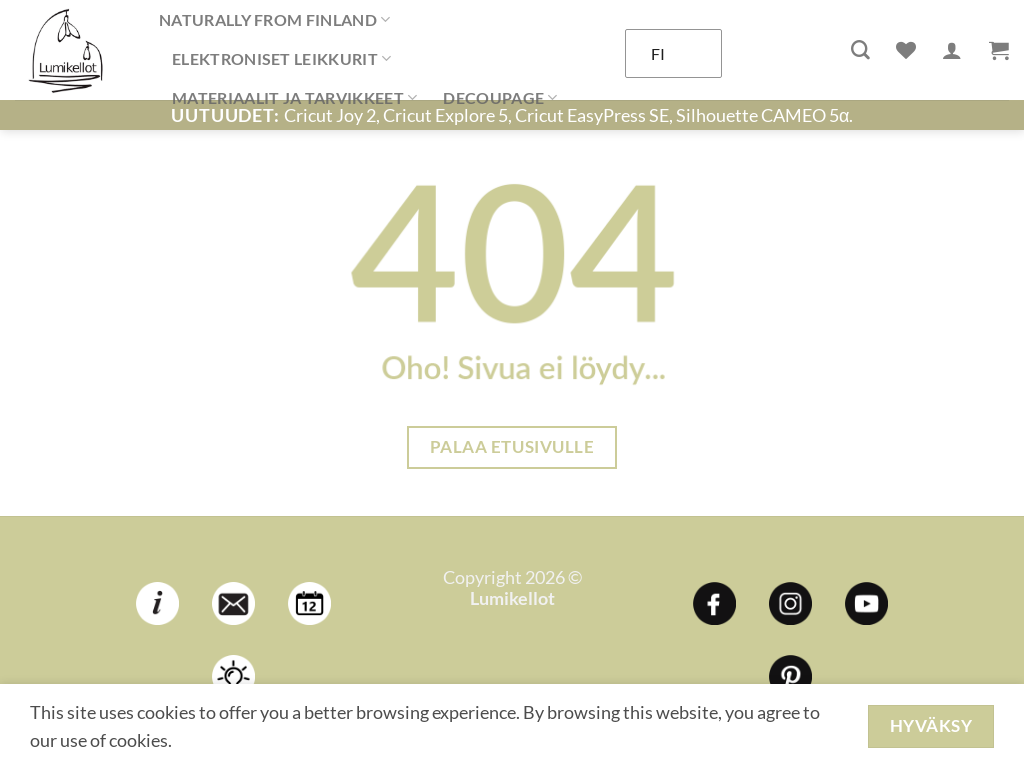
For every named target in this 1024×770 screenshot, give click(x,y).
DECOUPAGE (500, 98)
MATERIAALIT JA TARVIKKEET (294, 98)
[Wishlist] (906, 50)
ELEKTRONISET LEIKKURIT (282, 59)
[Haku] (860, 50)
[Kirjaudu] (952, 50)
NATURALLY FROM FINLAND (275, 20)
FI (658, 53)
